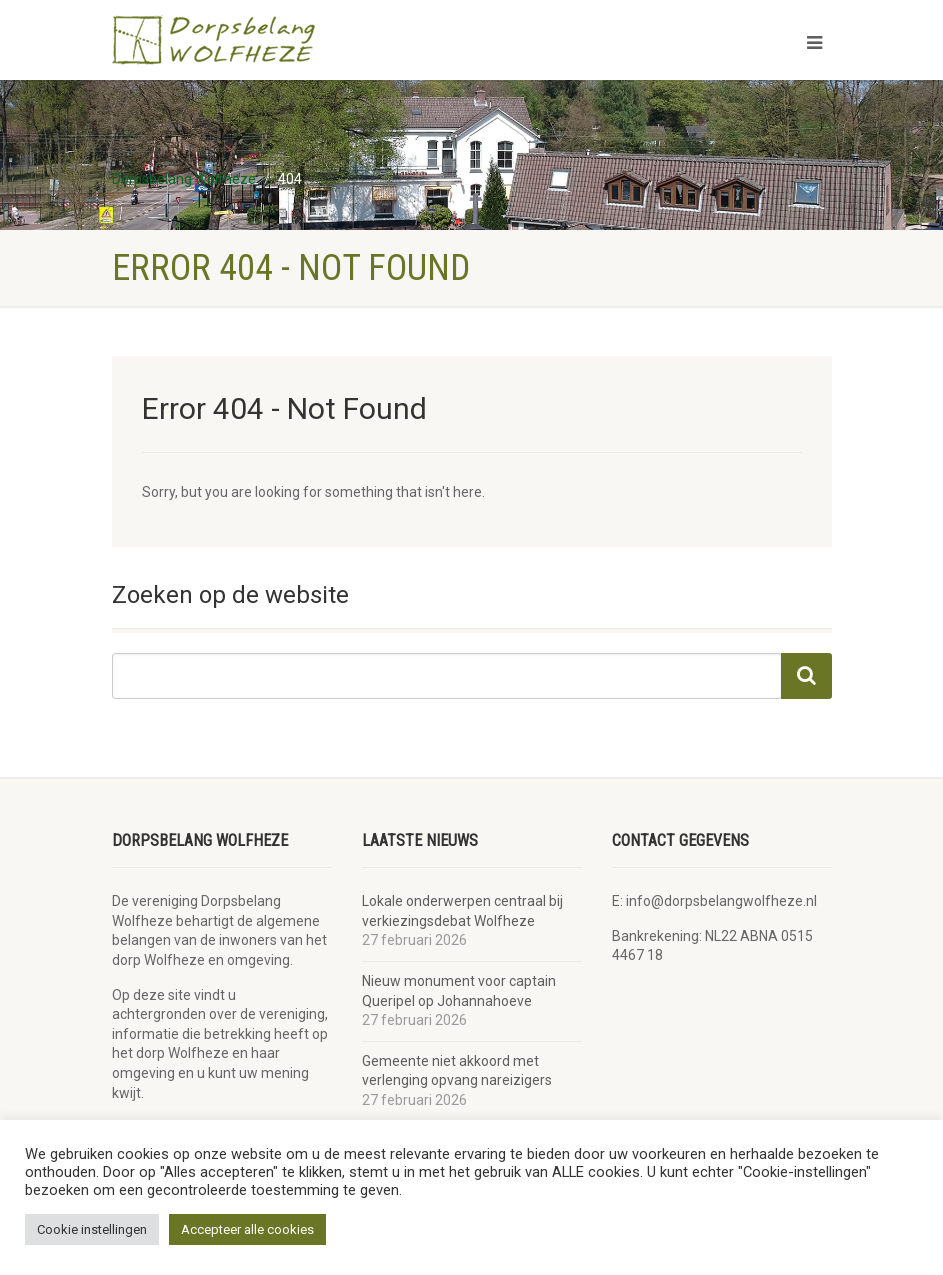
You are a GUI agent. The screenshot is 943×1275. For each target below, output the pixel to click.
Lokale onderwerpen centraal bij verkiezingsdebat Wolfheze (462, 911)
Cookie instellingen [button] (92, 1229)
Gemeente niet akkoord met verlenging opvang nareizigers (457, 1071)
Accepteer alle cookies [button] (247, 1229)
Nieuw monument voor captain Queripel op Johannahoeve (459, 991)
